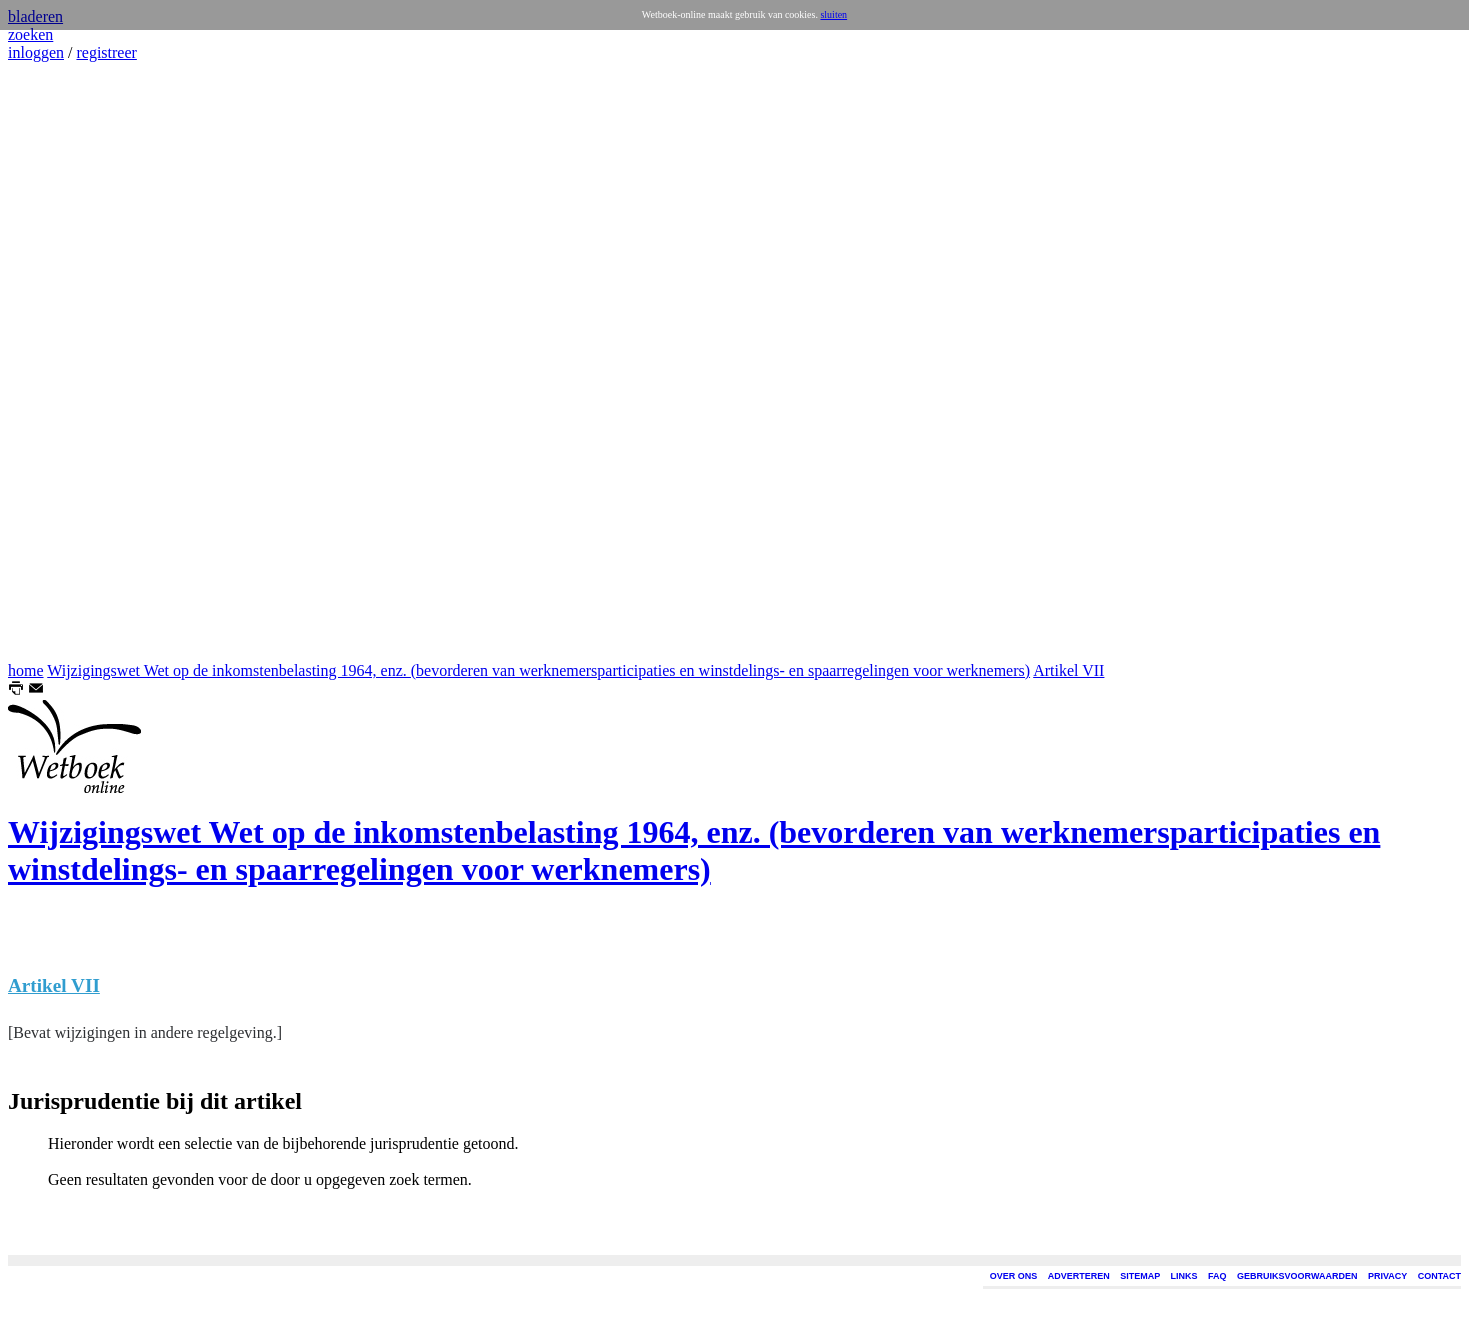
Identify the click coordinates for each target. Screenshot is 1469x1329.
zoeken (30, 34)
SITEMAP (1140, 1276)
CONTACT (1439, 1276)
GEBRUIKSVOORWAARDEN (1297, 1276)
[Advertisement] (68, 362)
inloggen (36, 52)
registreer (106, 52)
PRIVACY (1387, 1276)
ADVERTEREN (1079, 1276)
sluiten (833, 14)
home (26, 670)
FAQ (1217, 1276)
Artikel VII (1068, 670)
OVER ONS (1014, 1276)
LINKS (1184, 1276)
